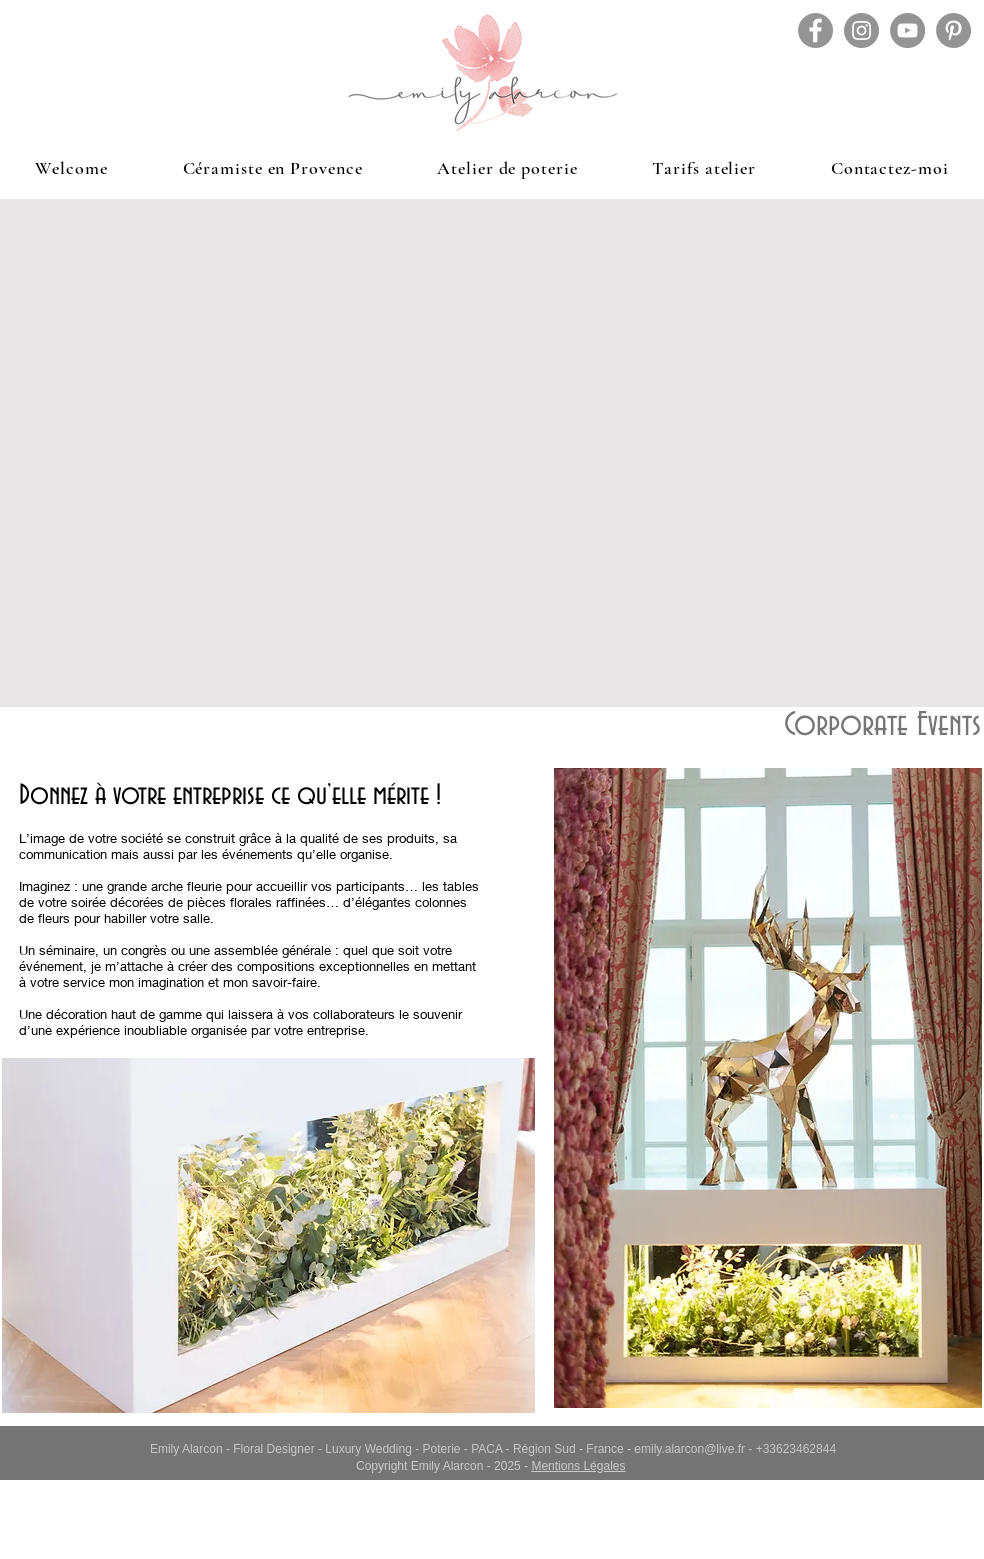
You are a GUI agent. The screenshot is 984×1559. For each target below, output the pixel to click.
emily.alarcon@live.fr (689, 1449)
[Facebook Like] (847, 1539)
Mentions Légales (578, 1466)
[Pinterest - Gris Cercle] (953, 30)
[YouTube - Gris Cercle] (907, 30)
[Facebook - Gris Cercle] (815, 30)
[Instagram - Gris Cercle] (861, 30)
